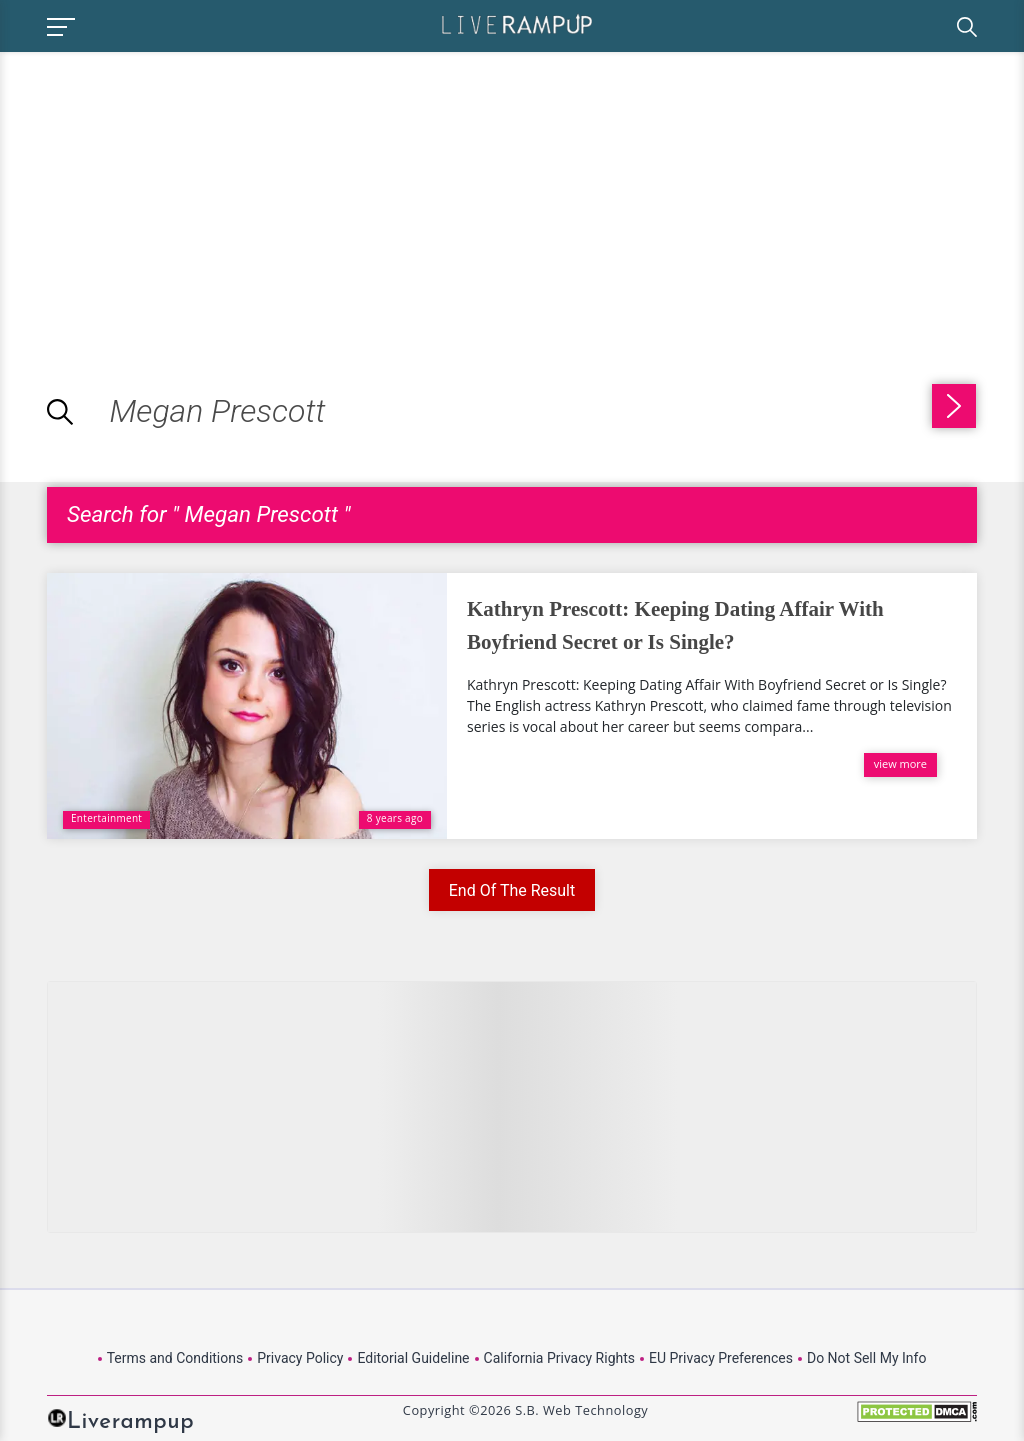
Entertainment (106, 818)
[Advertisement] (168, 192)
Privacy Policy (300, 1358)
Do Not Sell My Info (866, 1358)
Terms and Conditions (175, 1358)
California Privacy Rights (559, 1358)
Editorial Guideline (413, 1358)
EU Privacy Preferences (721, 1358)
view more (900, 763)
